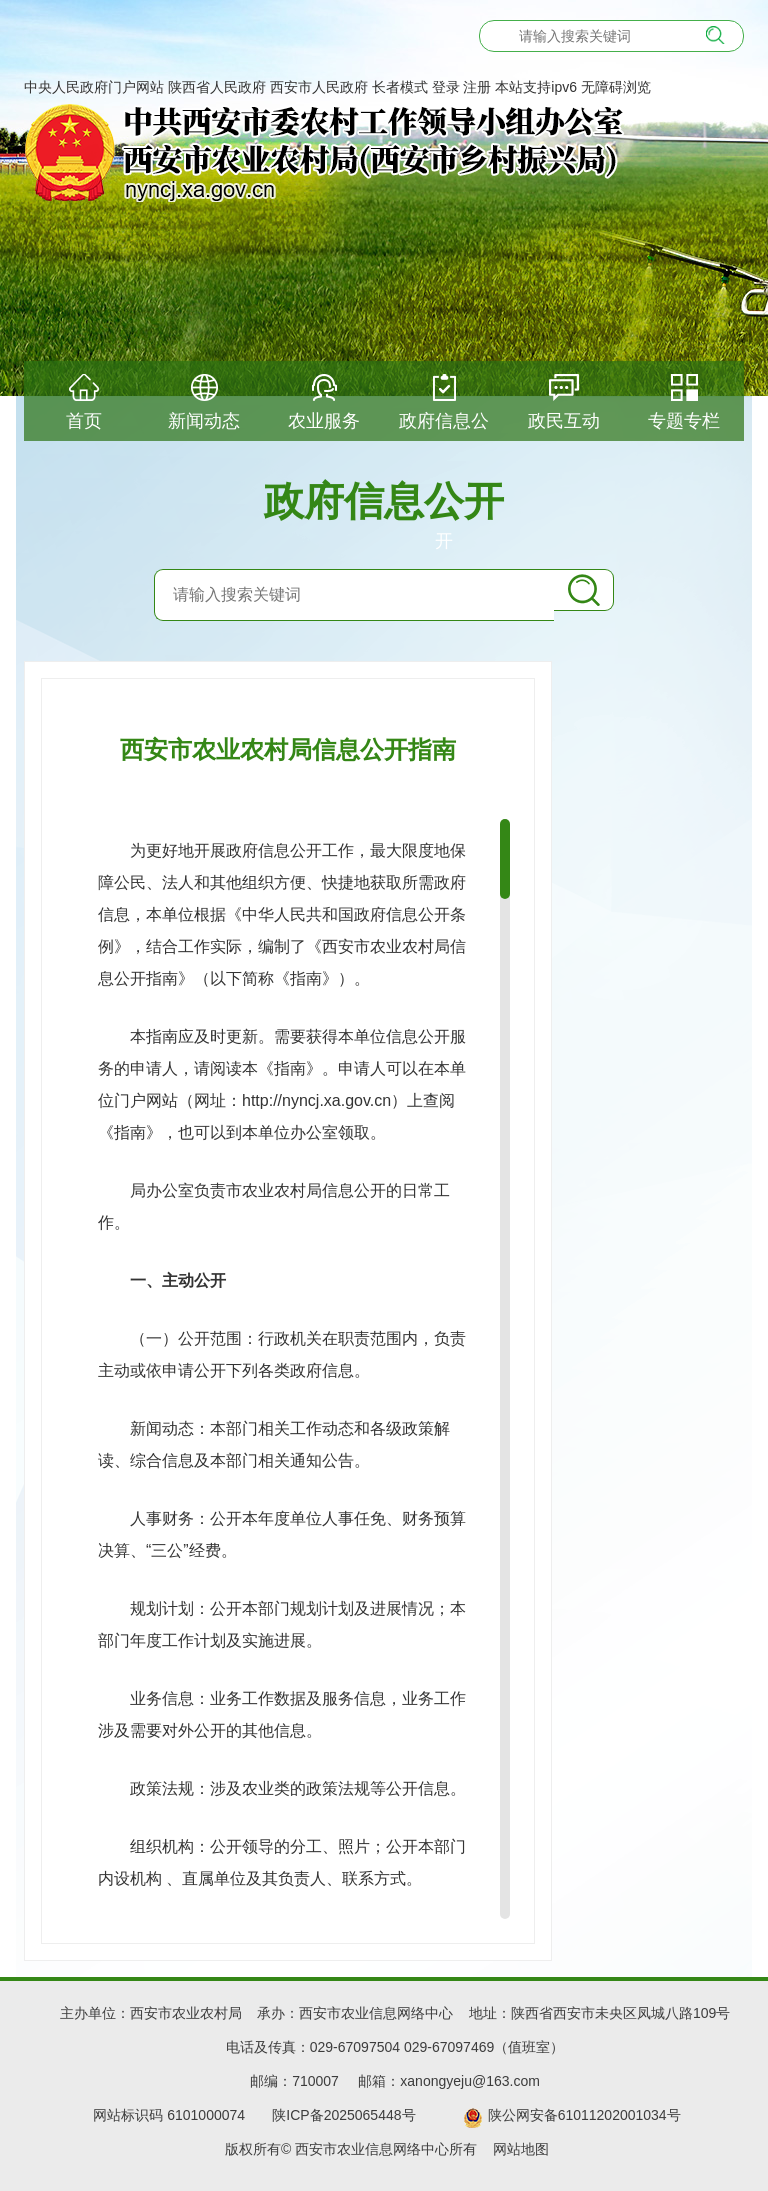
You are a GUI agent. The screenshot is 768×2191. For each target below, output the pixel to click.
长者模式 (400, 87)
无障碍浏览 (616, 87)
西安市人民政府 (319, 87)
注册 (477, 87)
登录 (446, 87)
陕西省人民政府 (217, 87)
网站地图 (521, 2149)
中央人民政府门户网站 (94, 87)
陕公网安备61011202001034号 (584, 2115)
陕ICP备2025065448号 (351, 2115)
